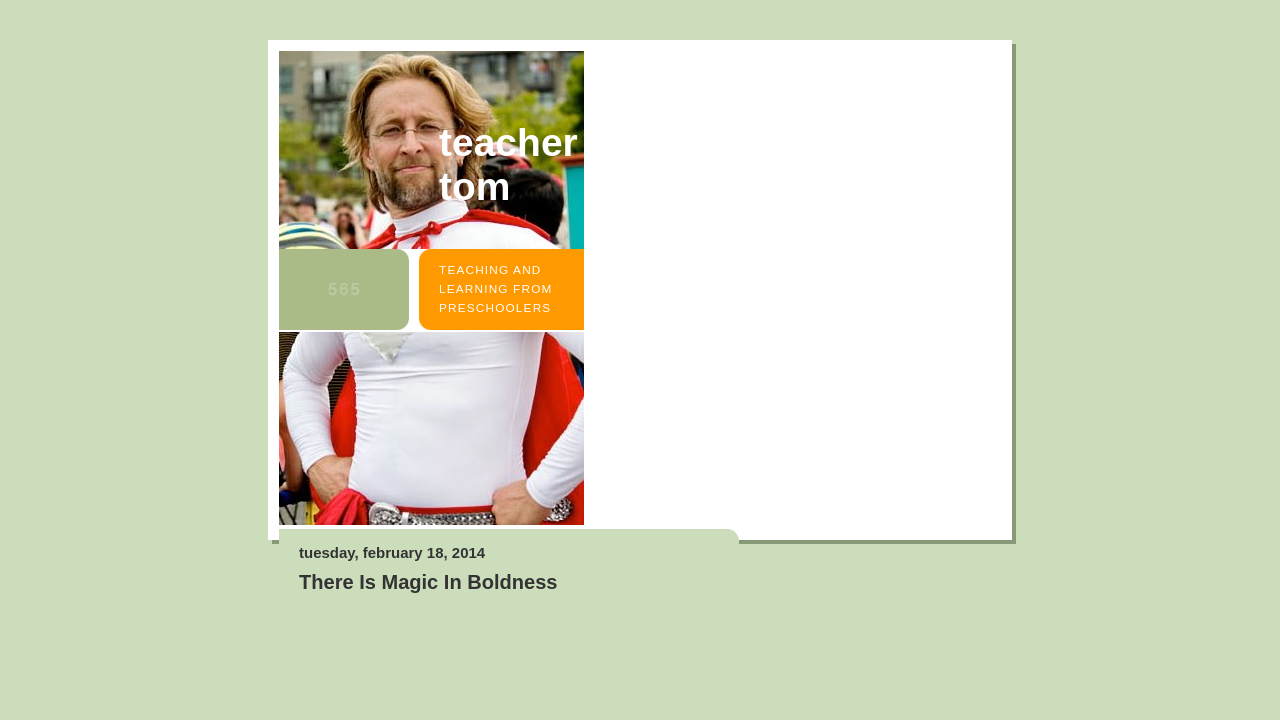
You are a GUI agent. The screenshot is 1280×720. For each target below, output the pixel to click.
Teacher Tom (508, 164)
